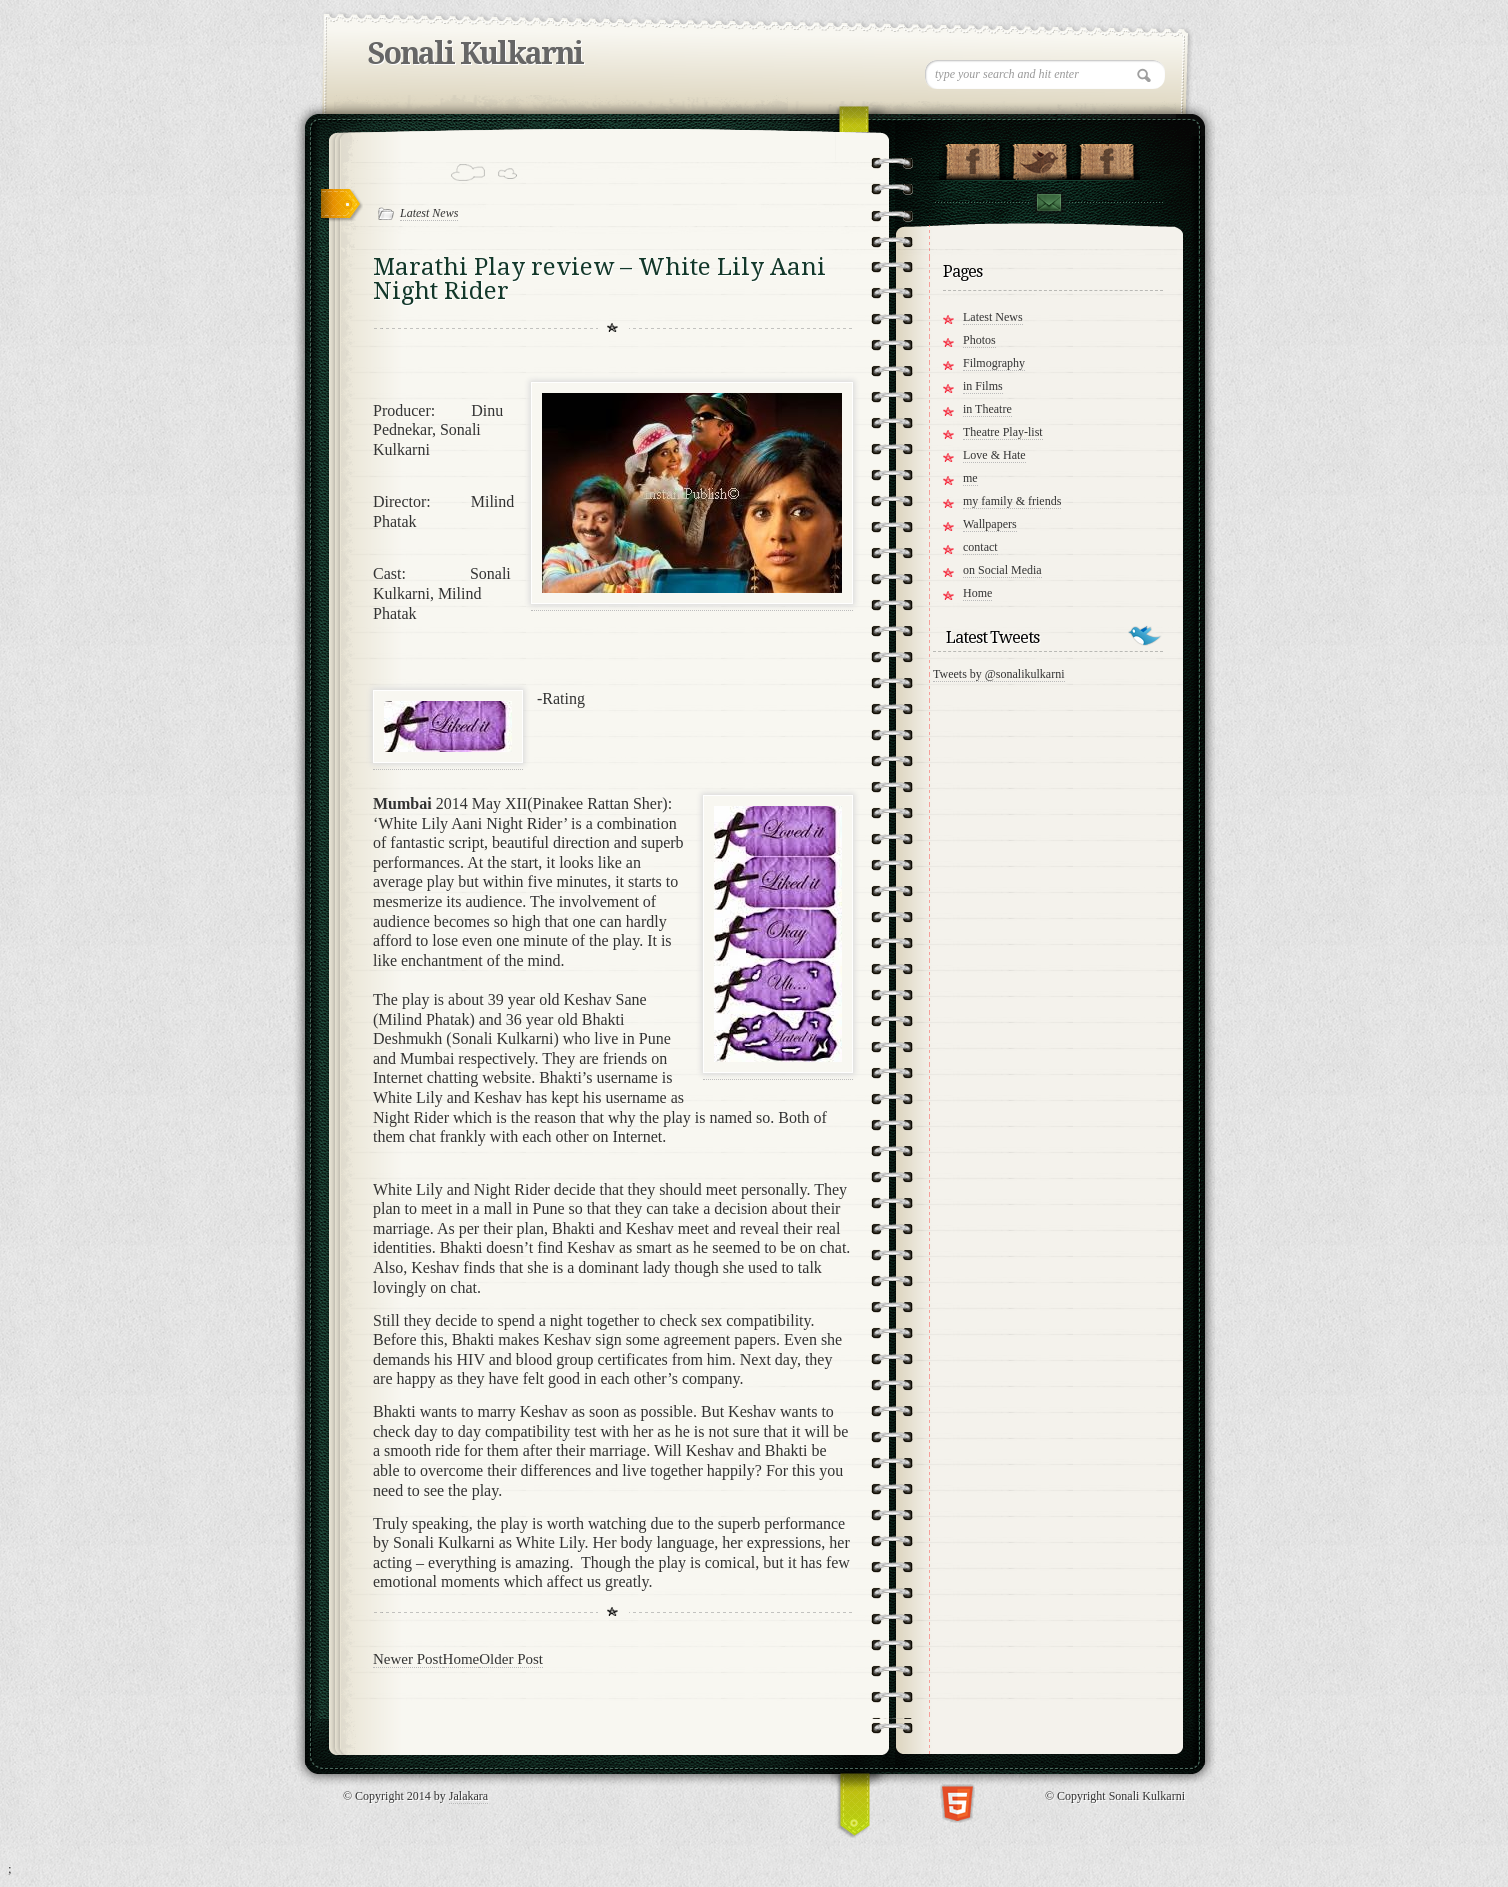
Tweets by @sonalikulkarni (999, 674)
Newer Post (408, 1659)
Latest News (429, 213)
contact (980, 547)
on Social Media (1002, 570)
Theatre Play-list (1003, 432)
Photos (979, 340)
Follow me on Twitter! (1039, 157)
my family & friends (1012, 501)
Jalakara (468, 1796)
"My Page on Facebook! (972, 157)
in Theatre (987, 409)
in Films (983, 386)
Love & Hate (994, 455)
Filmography (994, 363)
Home (461, 1659)
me (970, 478)
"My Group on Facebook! (1106, 157)
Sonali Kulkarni (475, 53)
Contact (1048, 202)
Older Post (511, 1659)
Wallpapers (990, 524)
